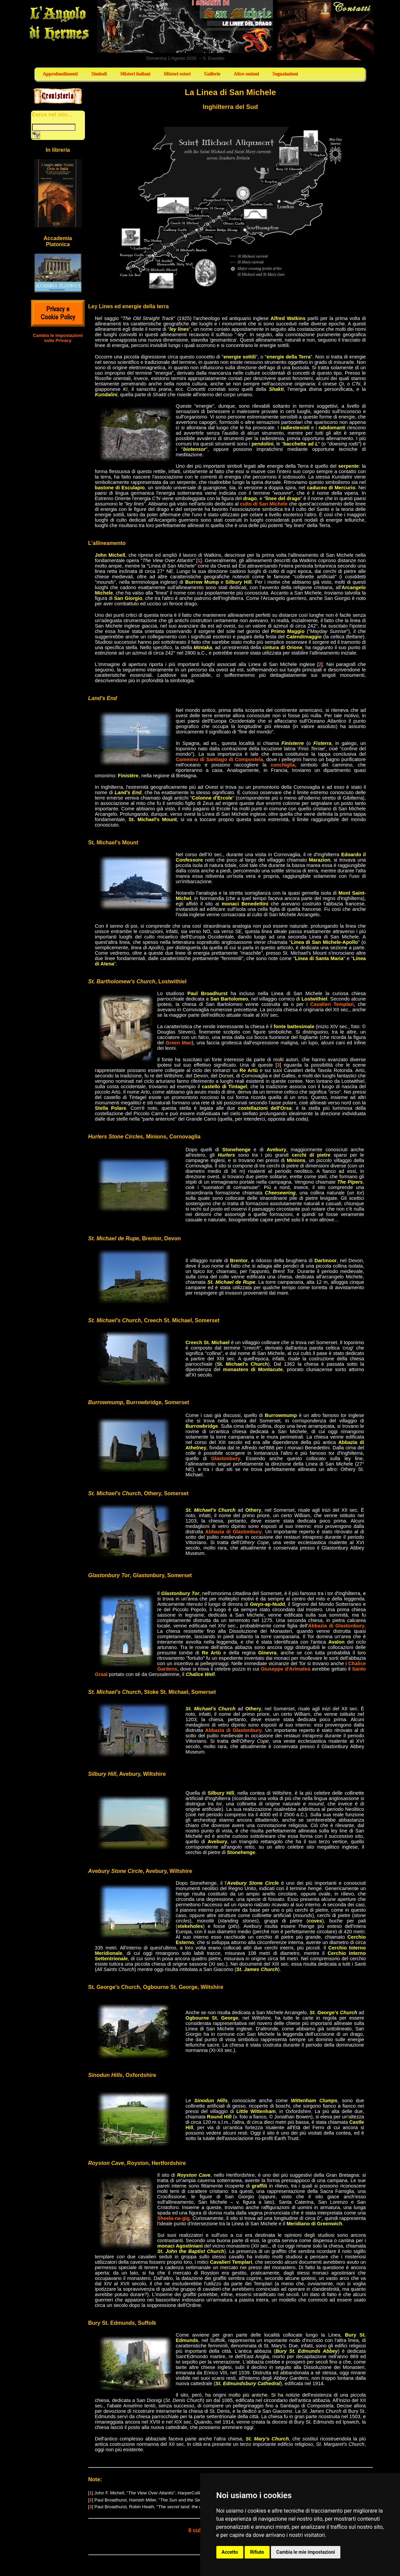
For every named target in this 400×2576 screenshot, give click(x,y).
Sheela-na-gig (173, 2218)
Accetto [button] (230, 2552)
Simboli (98, 73)
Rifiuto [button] (257, 2552)
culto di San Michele (263, 503)
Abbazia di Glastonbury (233, 1531)
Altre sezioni (246, 73)
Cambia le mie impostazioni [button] (305, 2552)
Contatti (325, 30)
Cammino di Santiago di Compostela (219, 759)
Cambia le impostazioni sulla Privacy (58, 338)
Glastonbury (225, 1458)
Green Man (179, 1042)
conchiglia (283, 765)
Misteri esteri (176, 73)
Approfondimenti (60, 73)
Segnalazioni (285, 73)
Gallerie (212, 73)
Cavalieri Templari (331, 1004)
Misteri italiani (135, 73)
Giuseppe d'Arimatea (285, 1669)
